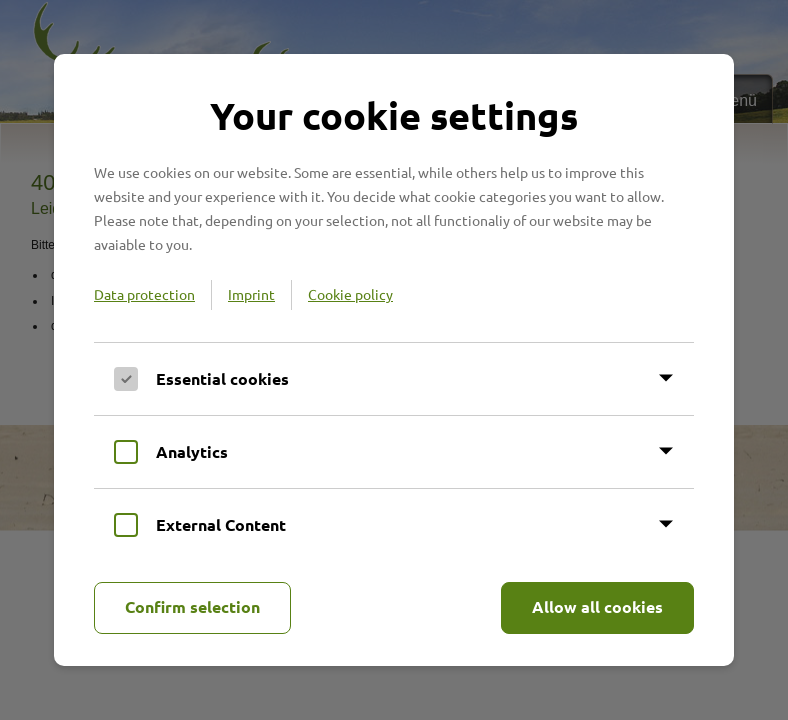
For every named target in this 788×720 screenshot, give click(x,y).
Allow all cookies (597, 606)
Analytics (192, 451)
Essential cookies (222, 378)
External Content (221, 524)
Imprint (251, 294)
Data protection (144, 294)
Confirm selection (192, 606)
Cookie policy (350, 294)
